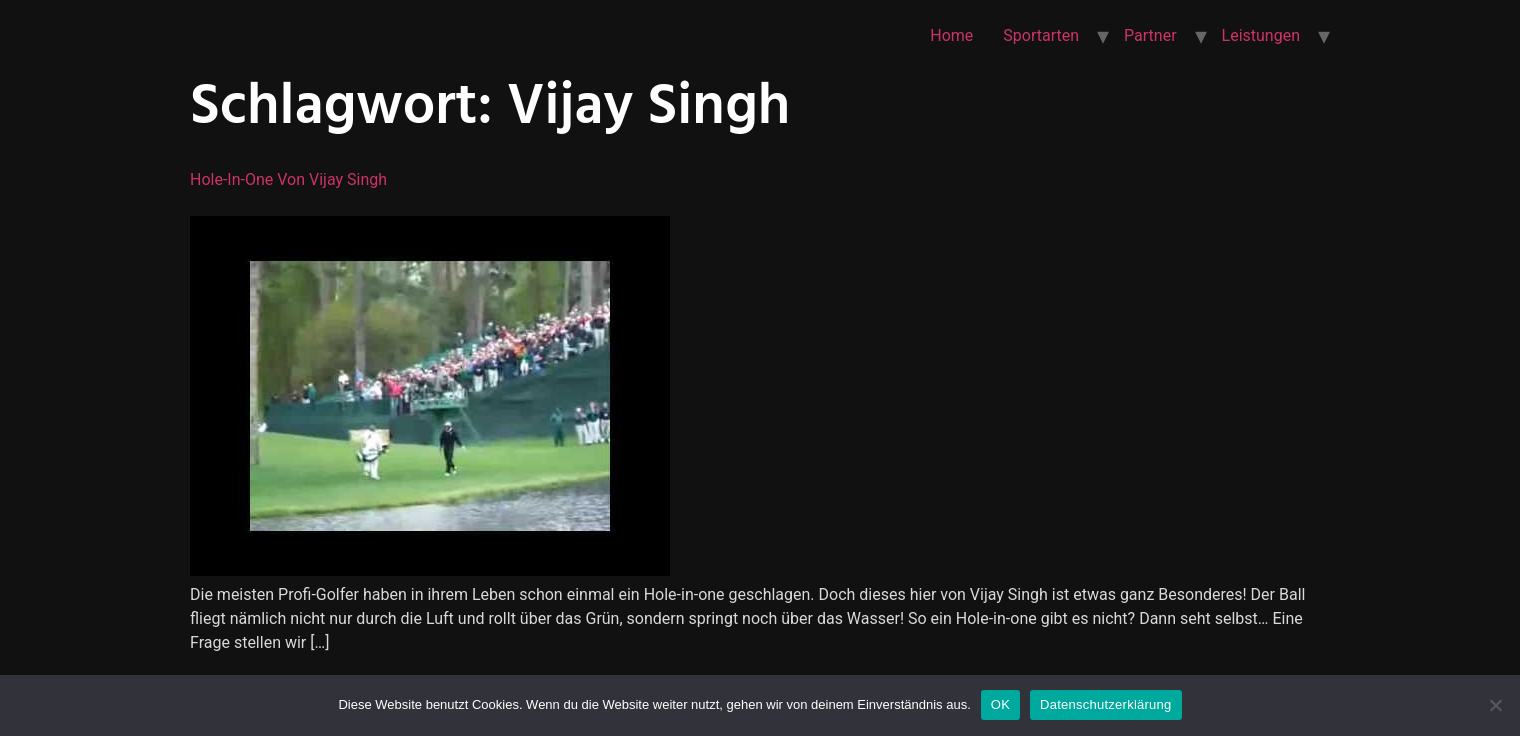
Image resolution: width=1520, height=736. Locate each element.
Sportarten (1041, 35)
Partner (1150, 35)
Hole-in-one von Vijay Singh (288, 179)
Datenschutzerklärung (1105, 704)
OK (1000, 704)
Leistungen (1261, 35)
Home (951, 35)
